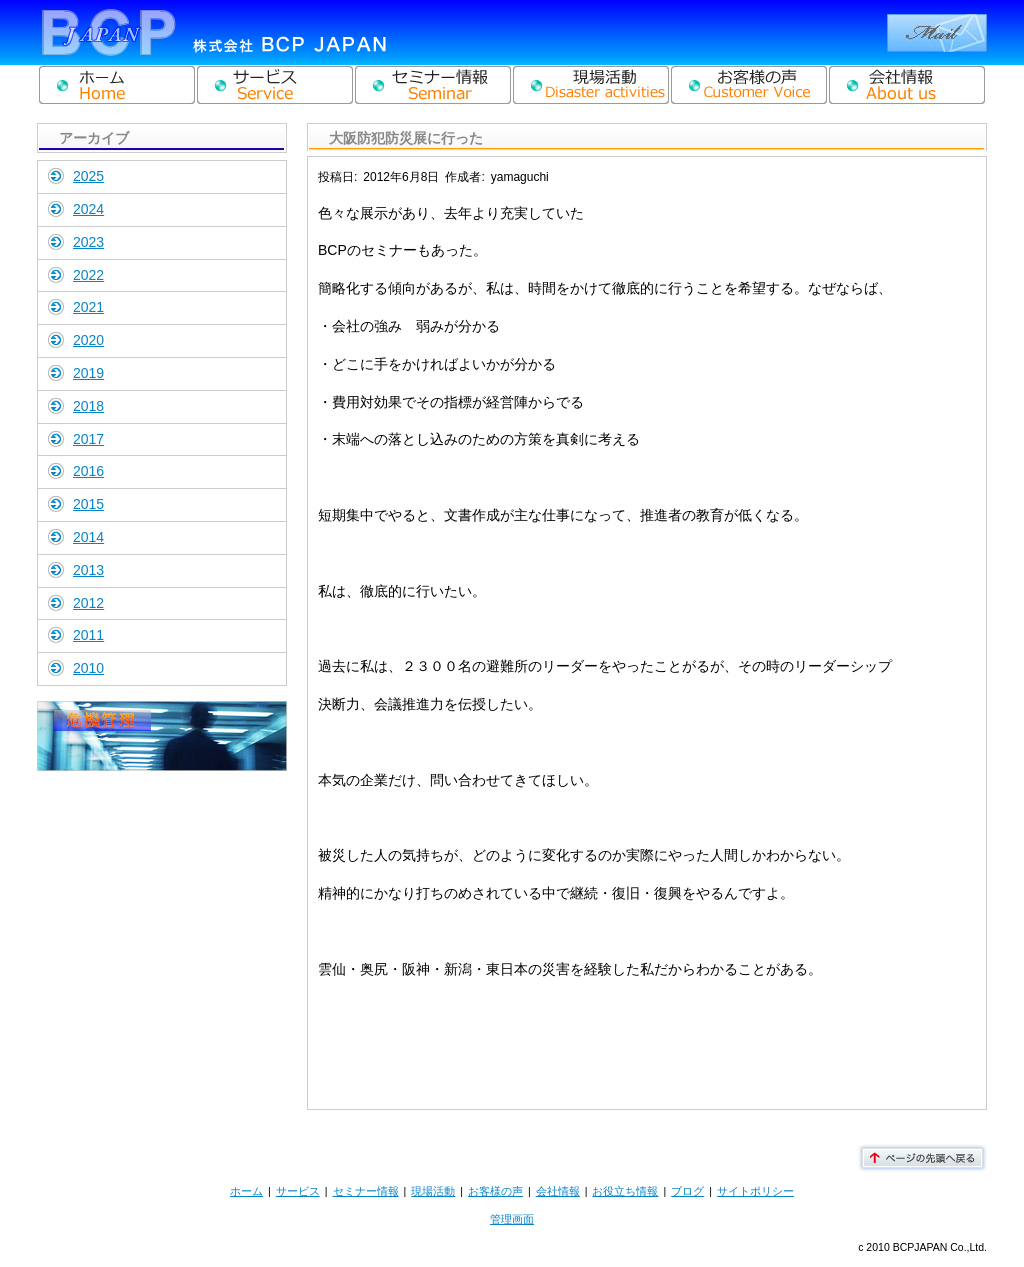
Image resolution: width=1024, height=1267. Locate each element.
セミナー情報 (366, 1191)
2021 (88, 307)
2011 (88, 635)
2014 (88, 537)
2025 (88, 176)
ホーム (246, 1191)
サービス (298, 1191)
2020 (88, 340)
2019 (88, 373)
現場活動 (433, 1191)
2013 (88, 570)
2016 (88, 471)
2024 (88, 209)
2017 (88, 439)
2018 (88, 406)
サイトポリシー (755, 1191)
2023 (88, 242)
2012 (88, 603)
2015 (88, 504)
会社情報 (558, 1191)
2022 (88, 275)
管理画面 (512, 1219)
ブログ (687, 1191)
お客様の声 (495, 1191)
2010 (88, 668)
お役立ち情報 (625, 1191)
